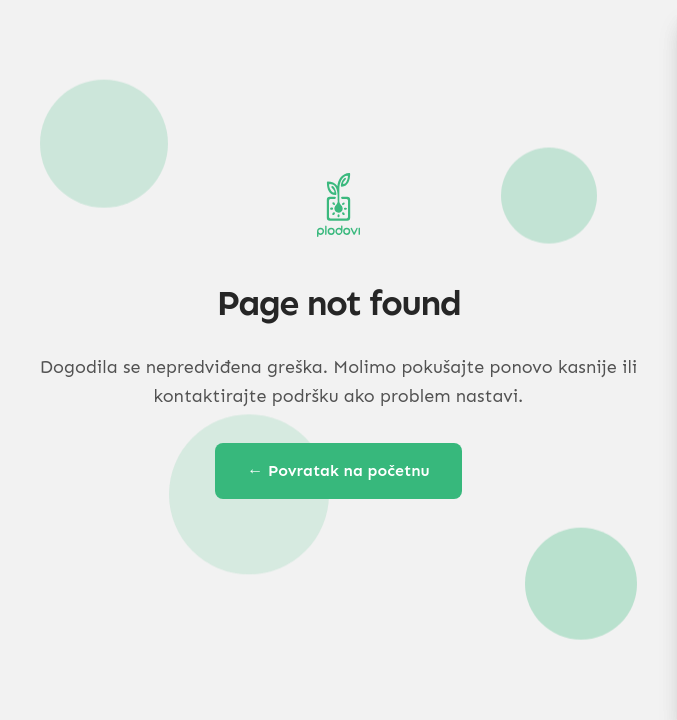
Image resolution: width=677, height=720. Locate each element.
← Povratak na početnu (338, 470)
